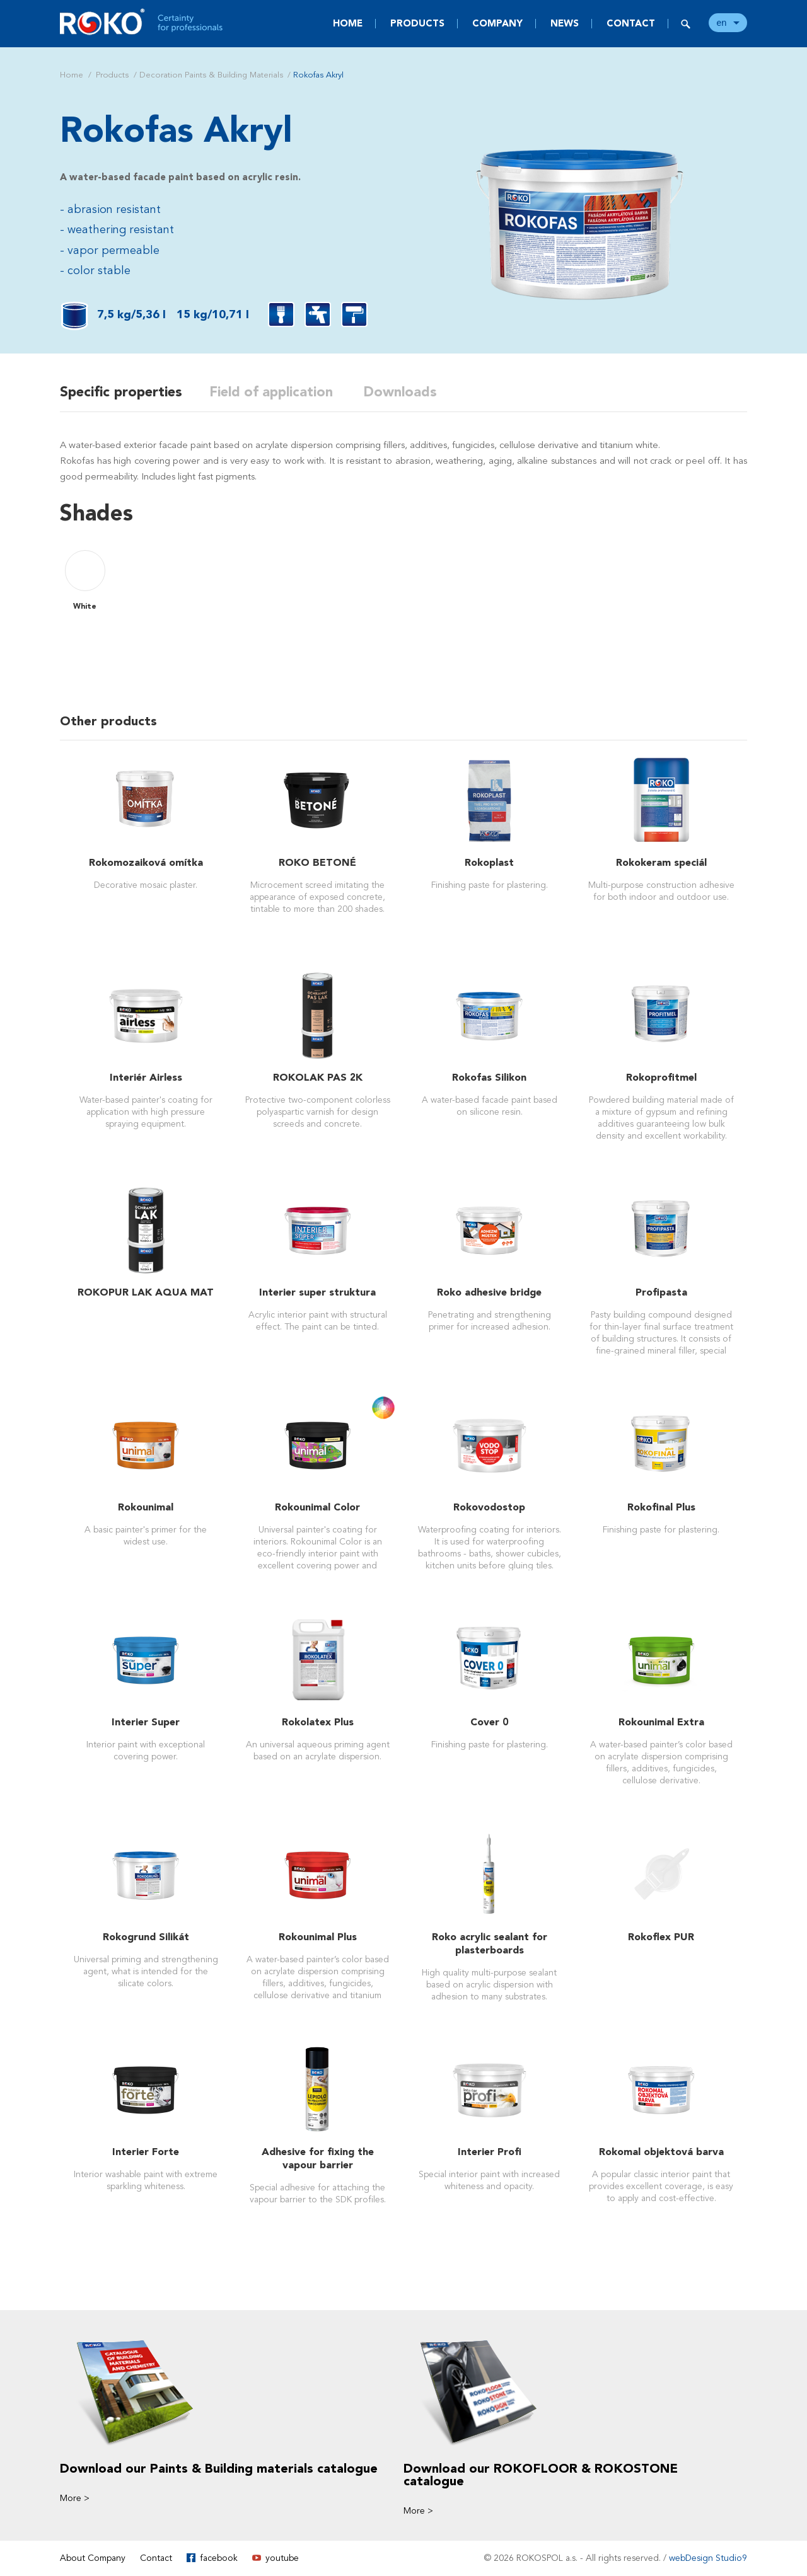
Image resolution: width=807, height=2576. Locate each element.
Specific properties (121, 391)
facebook (219, 2558)
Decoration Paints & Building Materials (211, 75)
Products (417, 23)
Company (497, 23)
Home (348, 23)
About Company (92, 2558)
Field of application (275, 391)
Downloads (406, 391)
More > (75, 2498)
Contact (631, 23)
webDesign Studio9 (708, 2558)
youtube (282, 2558)
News (564, 23)
